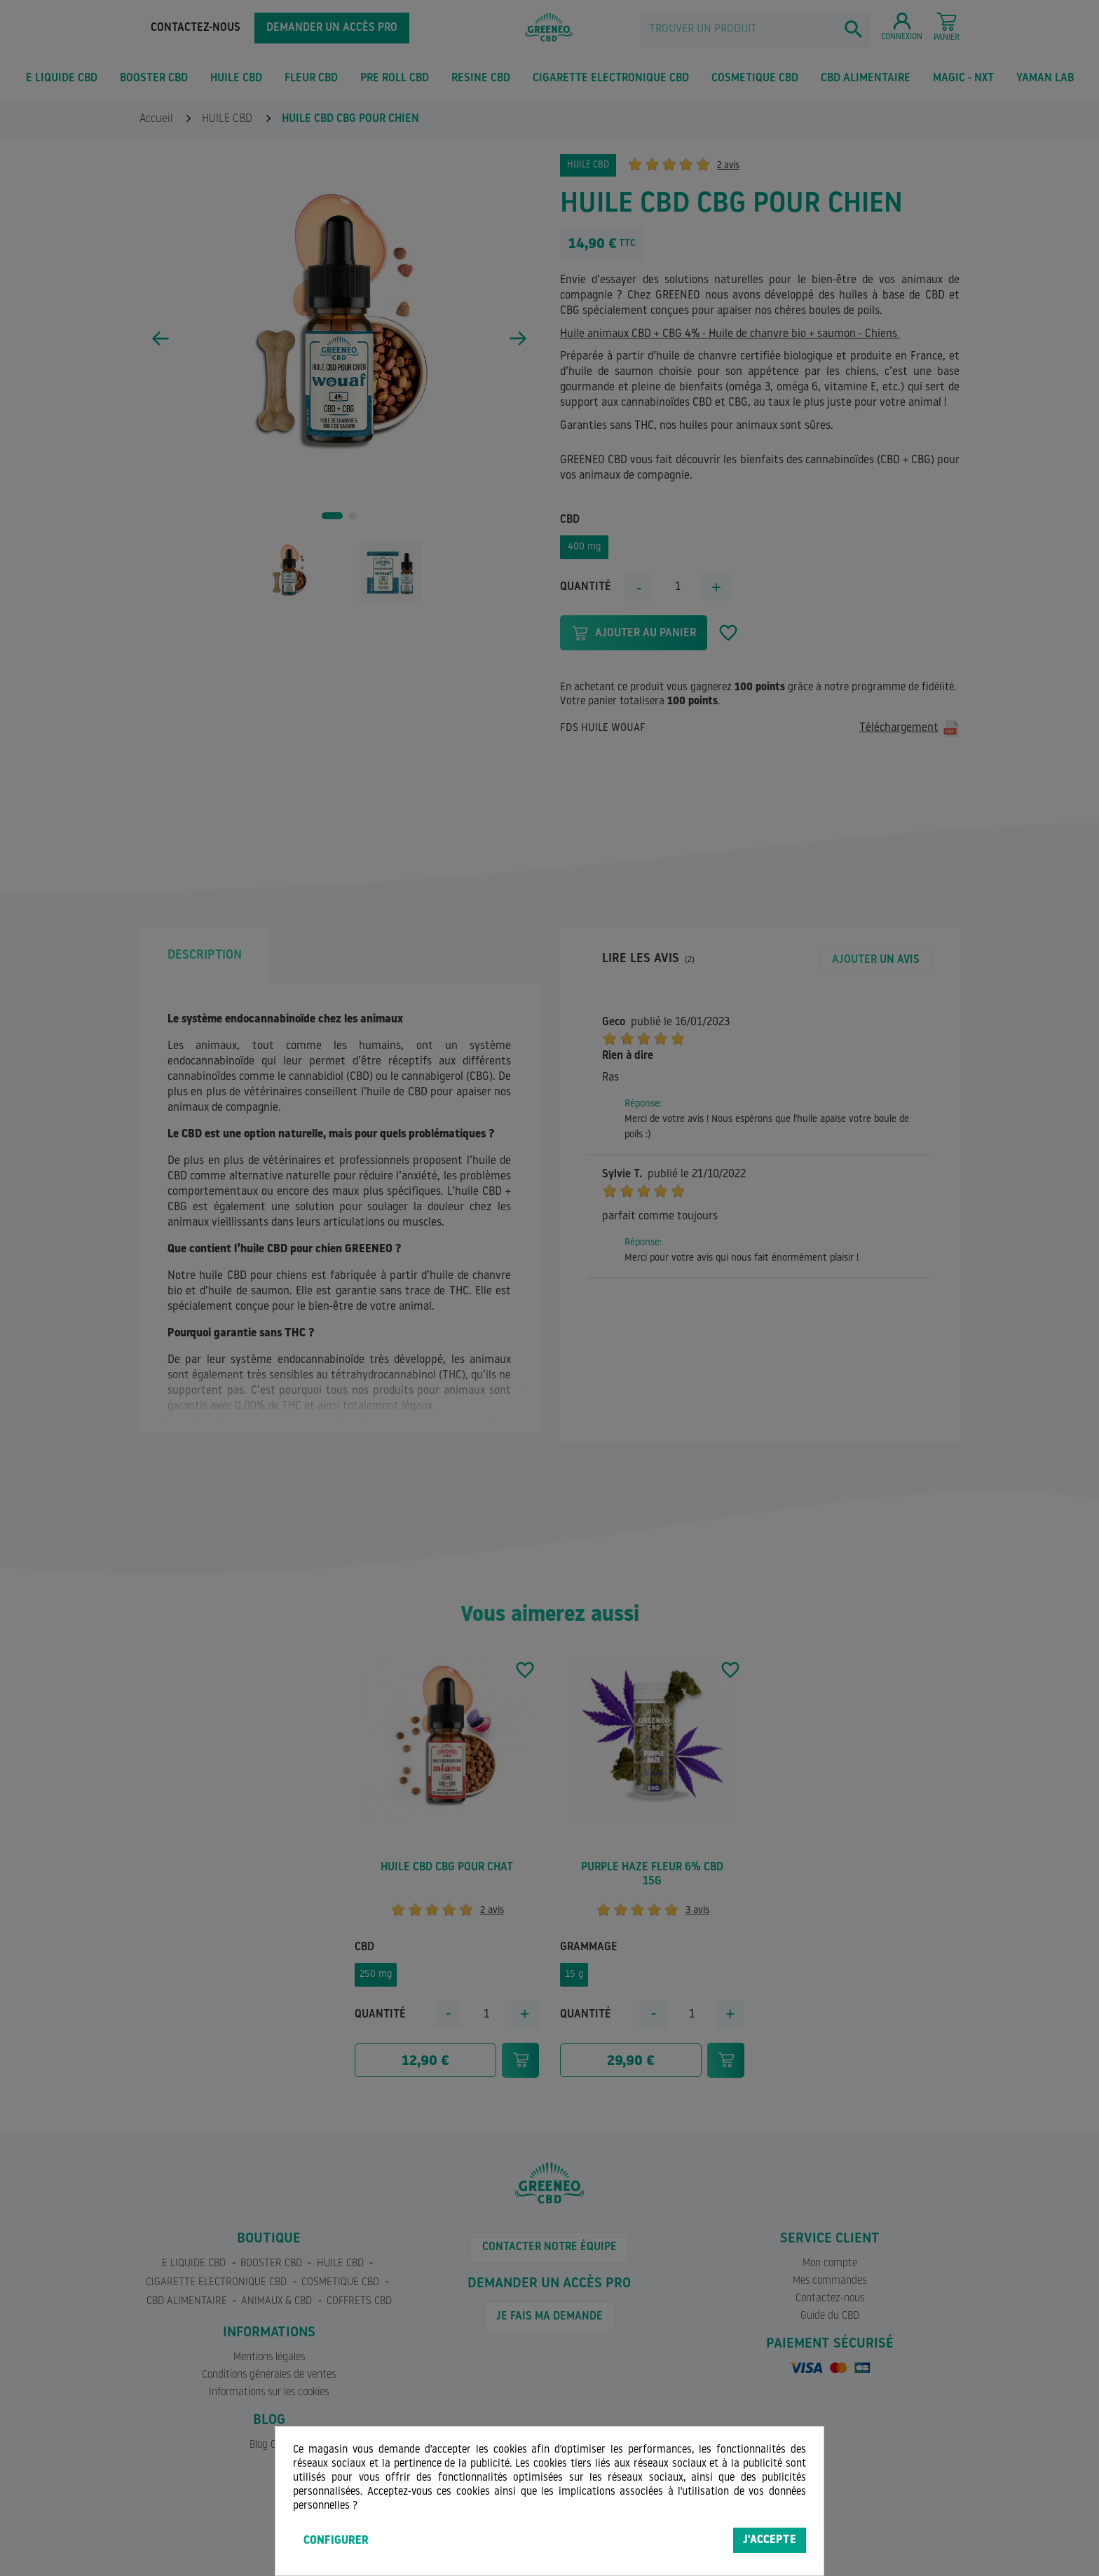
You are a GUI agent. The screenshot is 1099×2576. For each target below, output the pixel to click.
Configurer (336, 2541)
